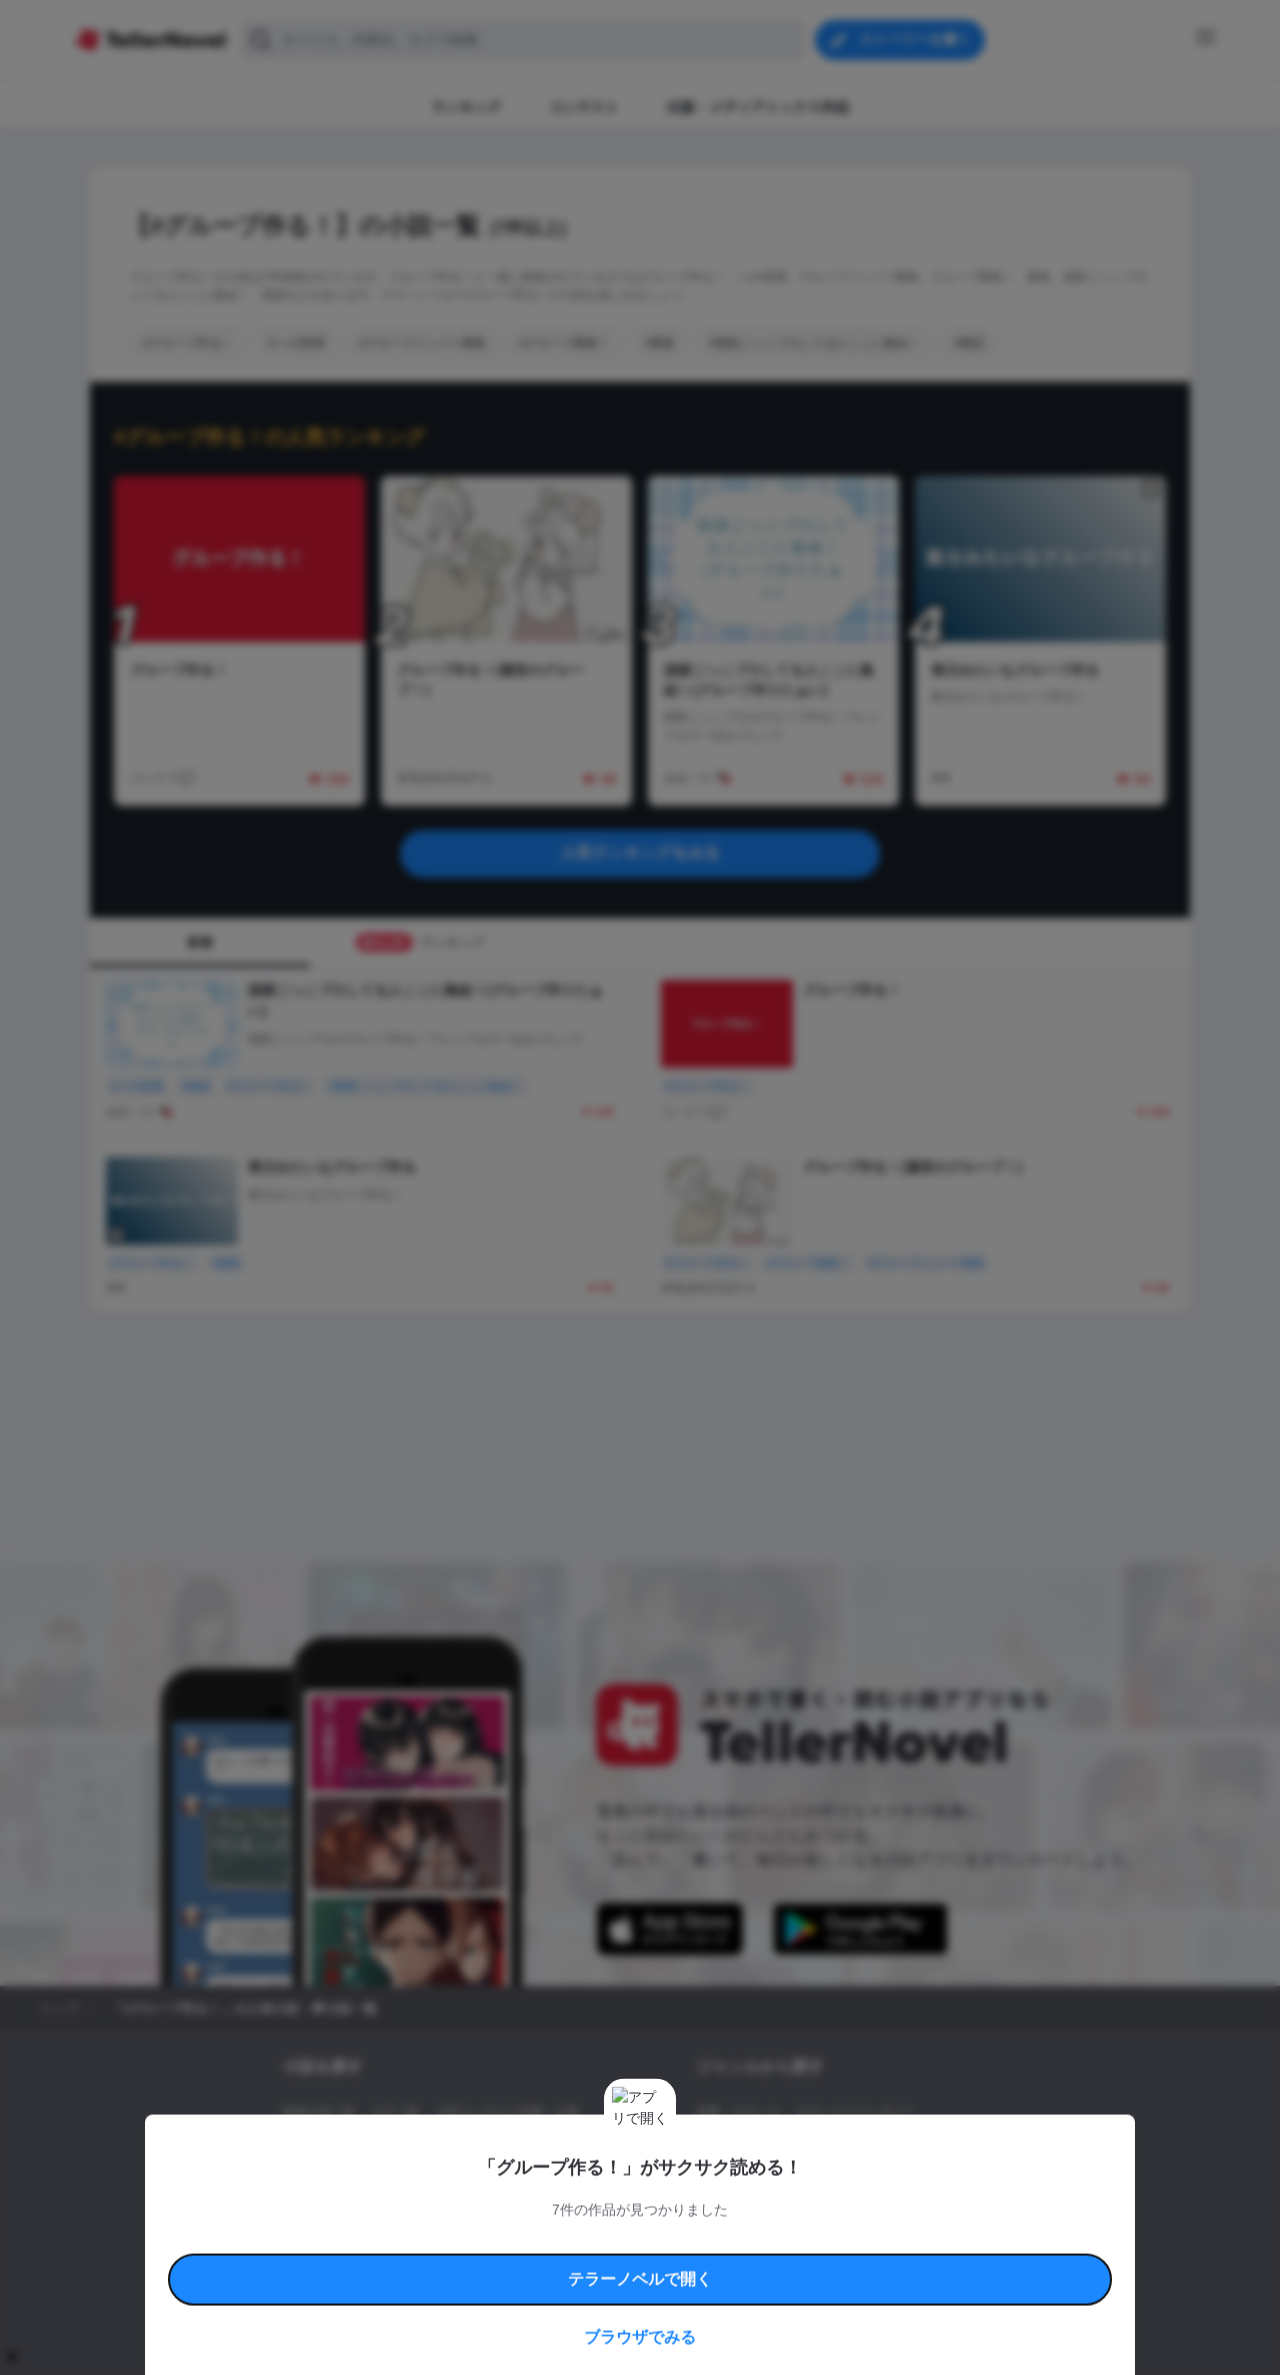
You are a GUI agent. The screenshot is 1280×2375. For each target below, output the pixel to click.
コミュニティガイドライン (572, 2236)
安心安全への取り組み (698, 2236)
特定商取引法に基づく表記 (824, 2236)
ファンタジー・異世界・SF (769, 2146)
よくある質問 (930, 2236)
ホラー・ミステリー (913, 2146)
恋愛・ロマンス (738, 2112)
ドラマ (745, 2180)
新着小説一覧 (319, 2112)
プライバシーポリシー (758, 2259)
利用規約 (340, 2236)
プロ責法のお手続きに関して (627, 2259)
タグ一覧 (395, 2112)
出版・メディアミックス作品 (361, 2146)
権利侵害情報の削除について (481, 2259)
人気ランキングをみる (640, 852)
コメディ (803, 2180)
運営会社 (844, 2259)
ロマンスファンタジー (856, 2112)
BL (703, 2180)
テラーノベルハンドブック (436, 2236)
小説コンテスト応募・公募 (507, 2112)
